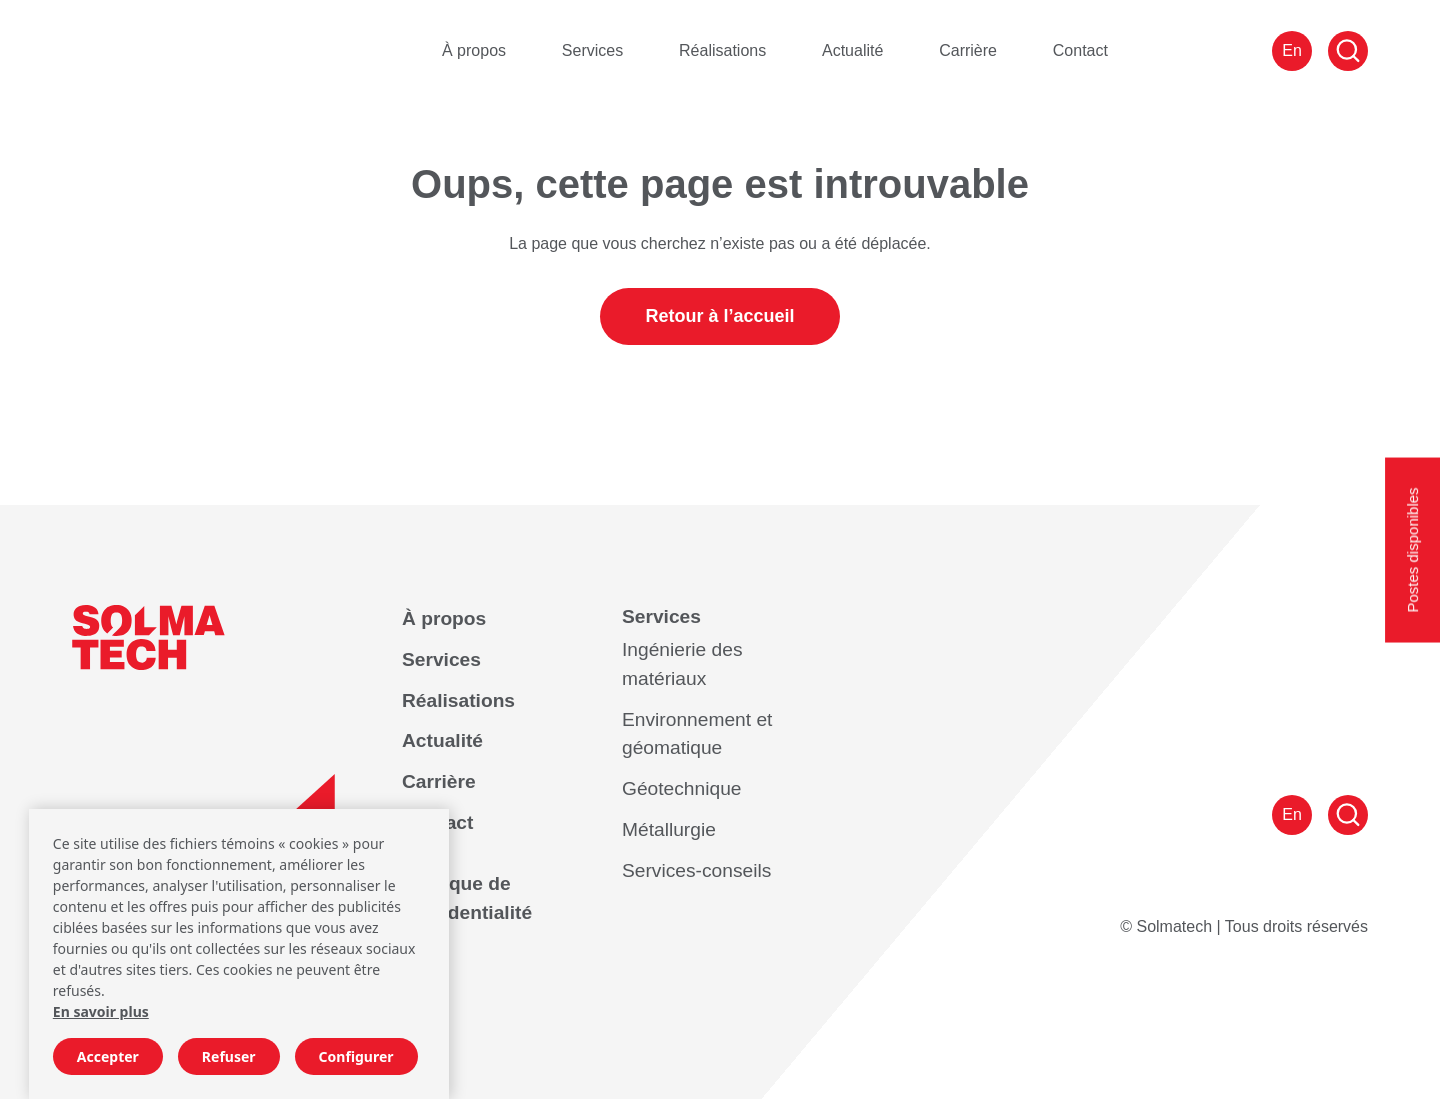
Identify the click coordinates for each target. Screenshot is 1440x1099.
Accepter (108, 1056)
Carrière (968, 50)
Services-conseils (696, 870)
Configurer (356, 1056)
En (1292, 50)
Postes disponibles (1412, 549)
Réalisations (722, 50)
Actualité (852, 50)
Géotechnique (681, 788)
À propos (474, 50)
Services (592, 50)
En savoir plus (101, 1011)
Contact (1080, 50)
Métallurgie (669, 829)
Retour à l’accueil (719, 316)
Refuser (229, 1056)
